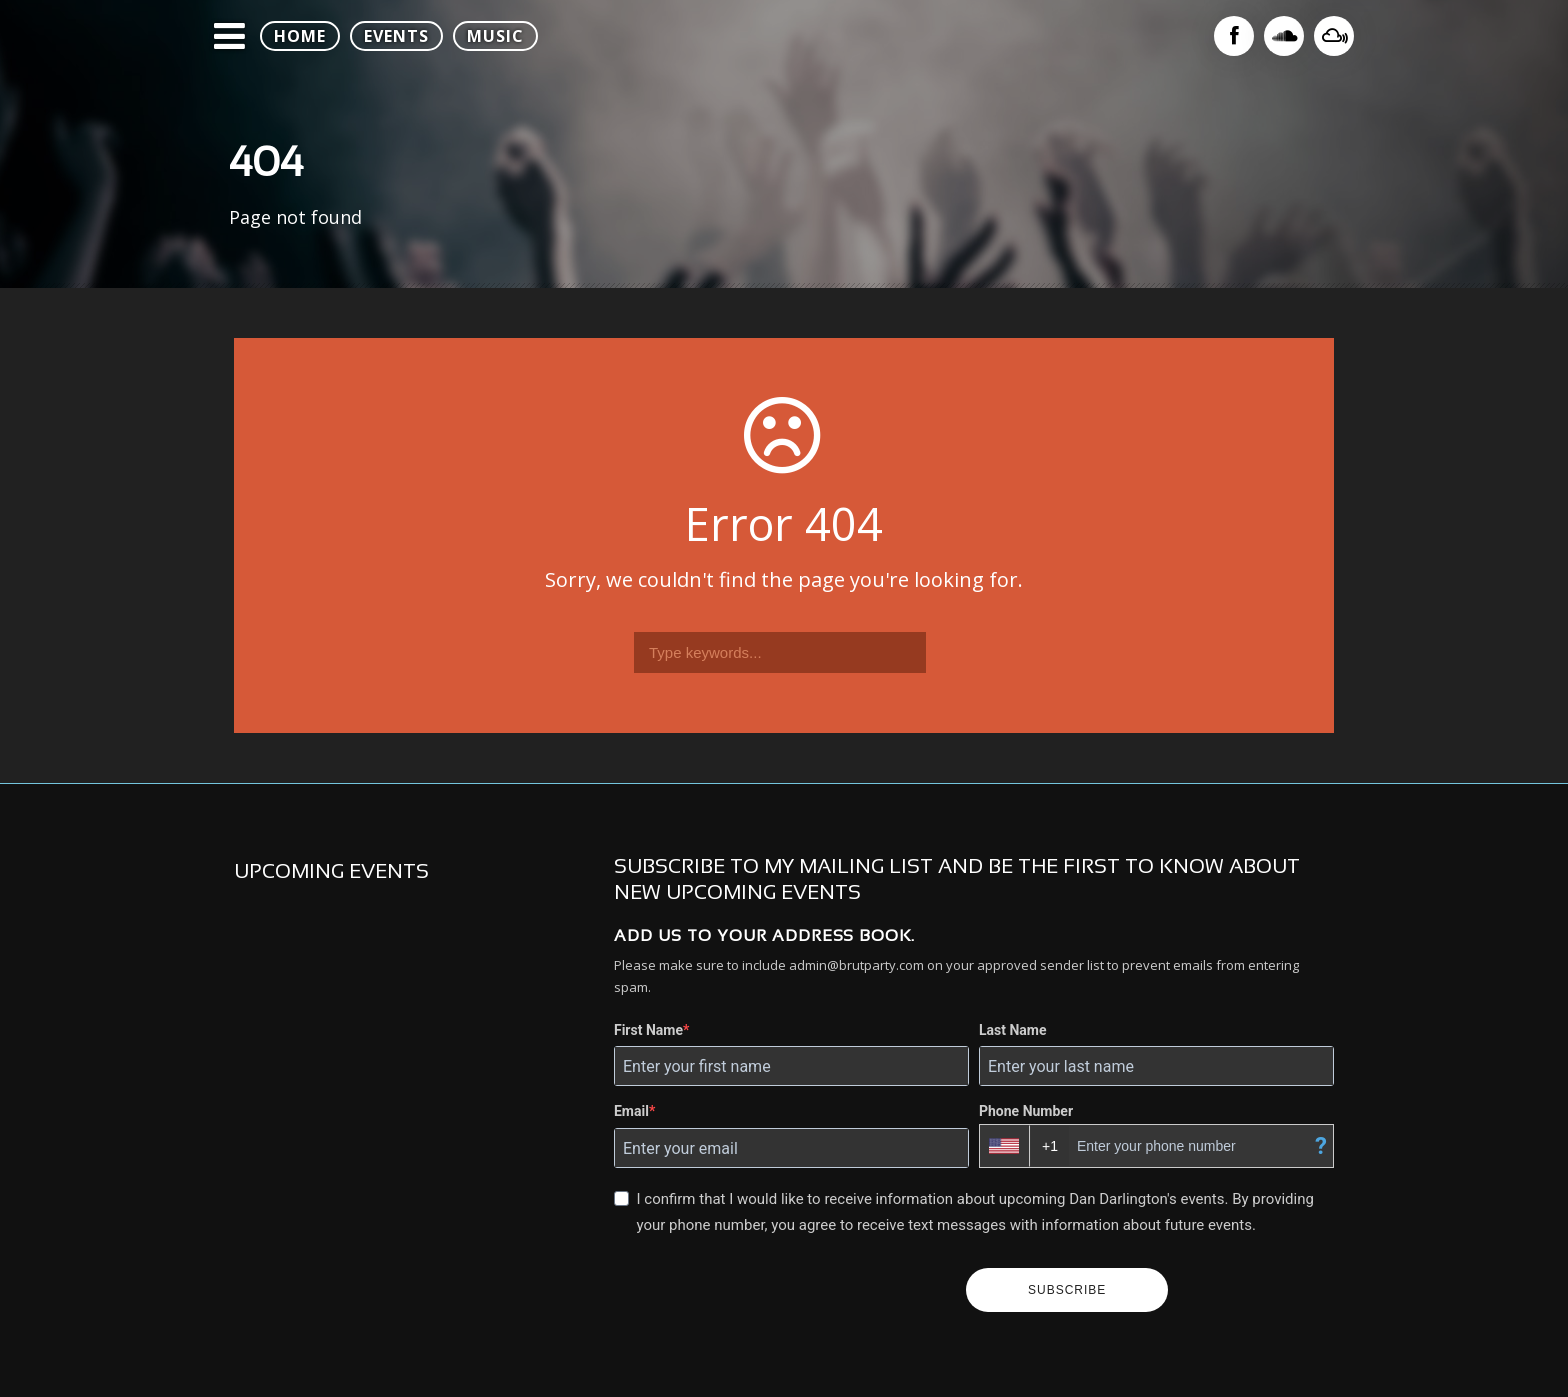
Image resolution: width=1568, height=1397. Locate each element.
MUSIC (495, 36)
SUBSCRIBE (1067, 1290)
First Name (648, 1030)
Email (631, 1111)
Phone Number (1026, 1111)
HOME (300, 36)
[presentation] (782, 1290)
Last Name (1013, 1030)
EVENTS (396, 36)
